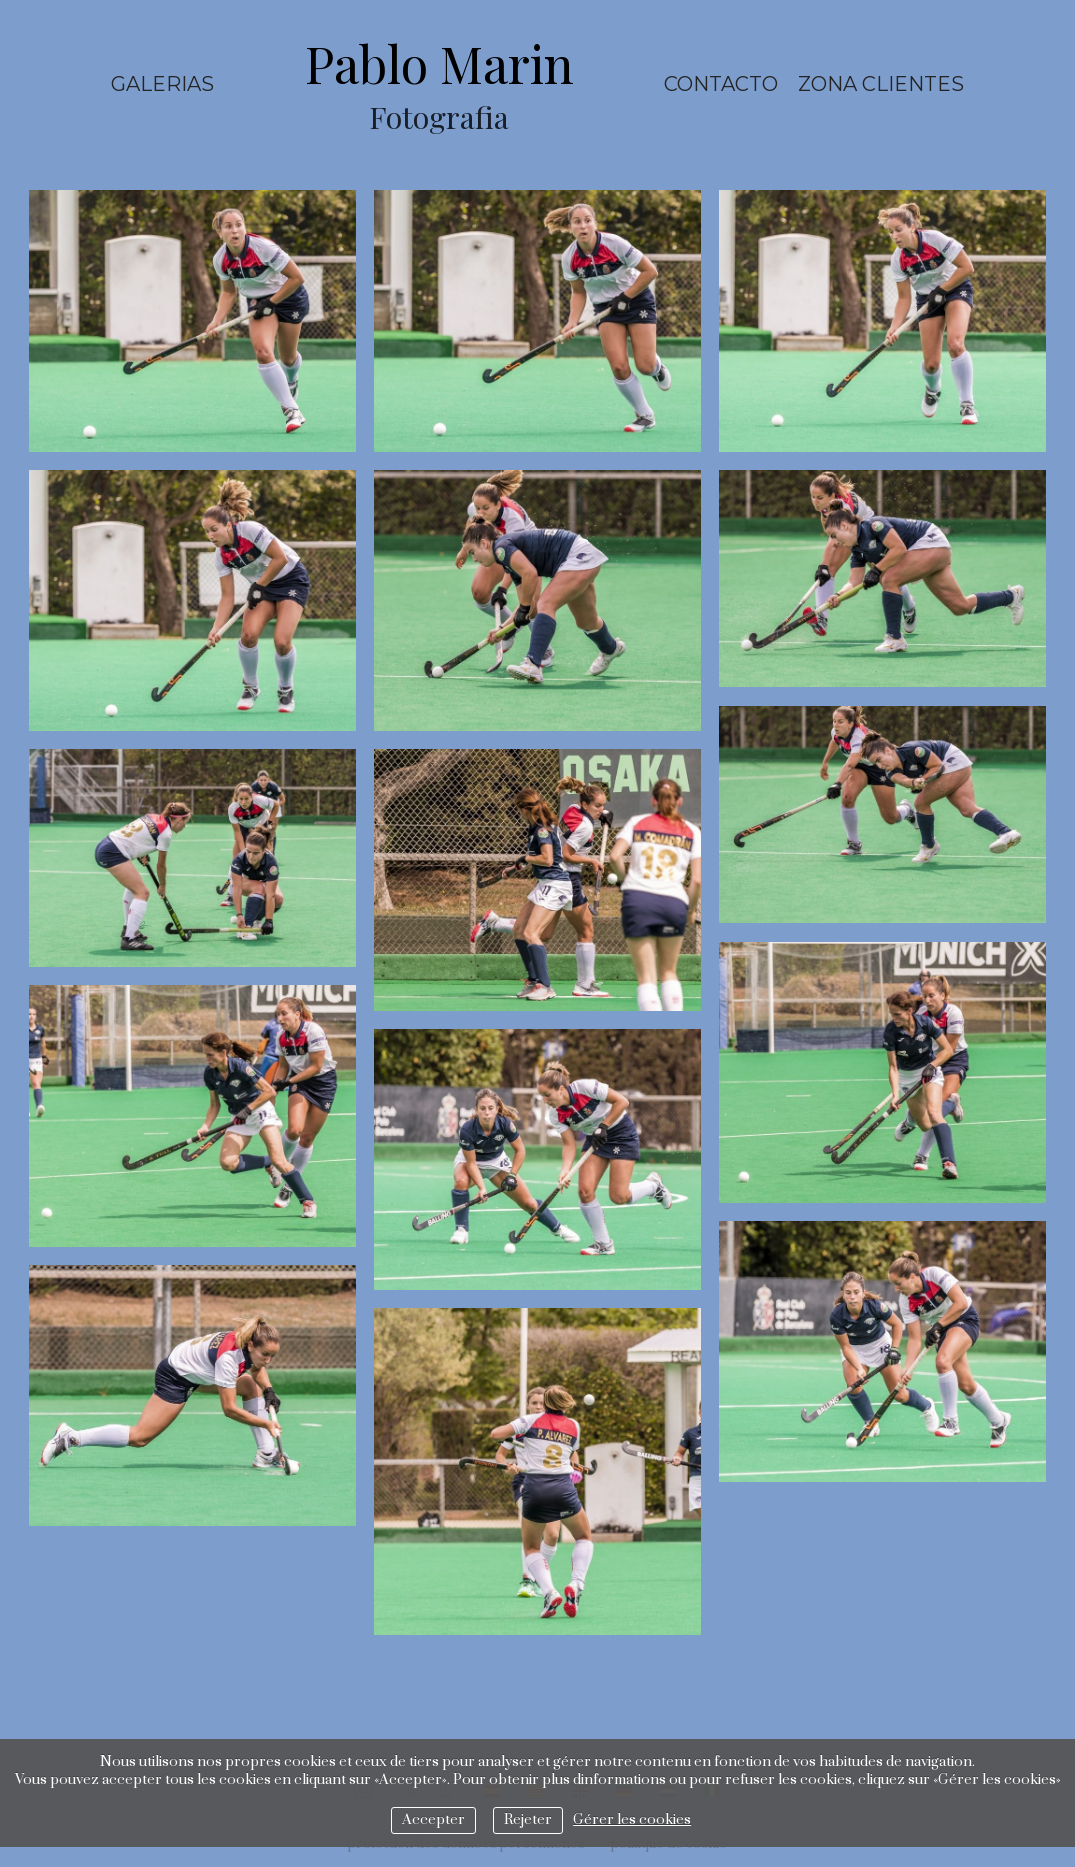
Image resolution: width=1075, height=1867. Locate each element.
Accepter (433, 1820)
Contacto (721, 84)
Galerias (162, 84)
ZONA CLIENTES (881, 84)
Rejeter (528, 1820)
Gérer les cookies (632, 1820)
